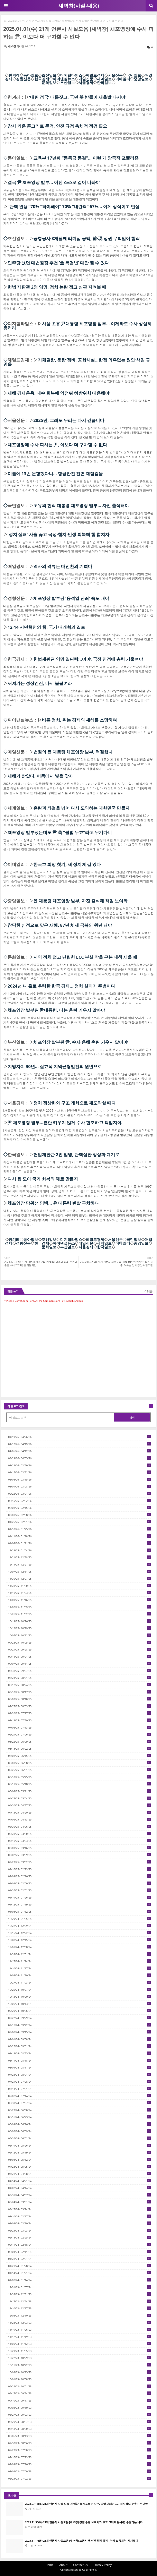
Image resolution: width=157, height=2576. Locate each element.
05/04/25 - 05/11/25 (79, 1791)
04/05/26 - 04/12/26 (79, 1451)
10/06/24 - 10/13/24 (79, 2004)
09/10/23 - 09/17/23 (79, 2400)
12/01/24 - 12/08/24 (79, 1947)
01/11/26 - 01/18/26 (79, 1536)
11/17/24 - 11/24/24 (79, 1961)
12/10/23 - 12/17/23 (79, 2308)
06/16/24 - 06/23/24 (79, 2117)
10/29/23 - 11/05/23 (79, 2351)
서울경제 (85, 82)
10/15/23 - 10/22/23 (79, 2365)
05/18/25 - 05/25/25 (79, 1777)
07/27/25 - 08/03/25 (79, 1706)
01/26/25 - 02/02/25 (79, 1890)
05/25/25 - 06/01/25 (79, 1770)
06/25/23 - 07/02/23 (79, 2478)
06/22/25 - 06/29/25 (79, 1741)
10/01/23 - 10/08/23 (79, 2379)
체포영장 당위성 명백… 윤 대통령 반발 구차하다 (53, 1203)
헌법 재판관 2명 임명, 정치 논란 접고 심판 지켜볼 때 (57, 287)
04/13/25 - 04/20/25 (79, 1812)
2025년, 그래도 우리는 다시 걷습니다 (68, 420)
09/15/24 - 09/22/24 (79, 2025)
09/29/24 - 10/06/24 (79, 2011)
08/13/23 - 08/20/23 (79, 2429)
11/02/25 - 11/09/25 (79, 1607)
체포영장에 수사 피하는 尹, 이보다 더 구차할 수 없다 (57, 444)
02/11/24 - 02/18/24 (79, 2244)
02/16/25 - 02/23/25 (79, 1869)
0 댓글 (149, 1291)
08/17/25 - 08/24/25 (79, 1685)
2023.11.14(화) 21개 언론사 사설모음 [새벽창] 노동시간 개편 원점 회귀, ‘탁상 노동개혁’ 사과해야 (81, 2540)
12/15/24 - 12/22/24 (79, 1933)
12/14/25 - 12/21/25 (79, 1564)
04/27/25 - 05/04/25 (79, 1798)
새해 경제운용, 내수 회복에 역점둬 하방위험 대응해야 (58, 393)
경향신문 (23, 78)
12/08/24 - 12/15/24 (79, 1940)
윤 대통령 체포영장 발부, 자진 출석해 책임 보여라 (80, 901)
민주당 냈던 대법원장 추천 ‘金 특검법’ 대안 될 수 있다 (58, 263)
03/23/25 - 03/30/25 (79, 1834)
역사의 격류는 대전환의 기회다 (62, 566)
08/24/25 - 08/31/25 (79, 1678)
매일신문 (85, 78)
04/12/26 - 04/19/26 (79, 1444)
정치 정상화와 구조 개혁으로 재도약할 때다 (74, 1103)
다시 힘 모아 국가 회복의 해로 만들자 (43, 1179)
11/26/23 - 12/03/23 (79, 2323)
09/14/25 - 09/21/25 (79, 1656)
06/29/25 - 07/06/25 (79, 1734)
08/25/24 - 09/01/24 (79, 2046)
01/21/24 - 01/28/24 (79, 2266)
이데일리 (122, 78)
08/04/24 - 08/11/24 (79, 2067)
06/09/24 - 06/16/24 (79, 2124)
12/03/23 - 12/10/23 (79, 2315)
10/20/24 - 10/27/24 (79, 1989)
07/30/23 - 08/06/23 (79, 2443)
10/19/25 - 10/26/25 (79, 1621)
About (63, 2565)
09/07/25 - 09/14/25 (79, 1663)
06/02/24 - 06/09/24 (79, 2131)
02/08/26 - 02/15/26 (79, 1508)
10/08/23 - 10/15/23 (79, 2372)
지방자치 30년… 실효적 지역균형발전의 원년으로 (55, 1066)
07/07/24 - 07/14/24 (79, 2096)
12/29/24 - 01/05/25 (79, 1919)
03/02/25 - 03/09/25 (79, 1855)
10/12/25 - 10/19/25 (79, 1628)
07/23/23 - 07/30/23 (79, 2450)
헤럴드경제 (95, 75)
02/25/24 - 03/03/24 (79, 2230)
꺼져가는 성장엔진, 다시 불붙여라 (40, 683)
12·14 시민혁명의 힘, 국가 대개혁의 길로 (46, 627)
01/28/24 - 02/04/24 (79, 2259)
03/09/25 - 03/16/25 (79, 1848)
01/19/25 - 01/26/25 (79, 1897)
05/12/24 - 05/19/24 (79, 2152)
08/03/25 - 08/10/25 (79, 1699)
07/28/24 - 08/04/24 (79, 2074)
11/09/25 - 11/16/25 (79, 1600)
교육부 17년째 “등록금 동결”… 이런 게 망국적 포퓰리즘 (86, 158)
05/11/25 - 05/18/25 (79, 1784)
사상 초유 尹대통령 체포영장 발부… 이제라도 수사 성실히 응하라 (77, 326)
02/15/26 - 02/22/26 (79, 1501)
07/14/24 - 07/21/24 (79, 2089)
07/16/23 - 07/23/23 (79, 2457)
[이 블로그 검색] (60, 1417)
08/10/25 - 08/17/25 (79, 1692)
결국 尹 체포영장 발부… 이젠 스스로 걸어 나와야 (54, 182)
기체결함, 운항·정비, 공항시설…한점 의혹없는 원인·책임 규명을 (76, 362)
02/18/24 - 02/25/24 (79, 2237)
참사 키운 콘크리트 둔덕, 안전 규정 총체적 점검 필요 (57, 126)
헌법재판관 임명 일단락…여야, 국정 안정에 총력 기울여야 (88, 659)
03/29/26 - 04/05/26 (79, 1458)
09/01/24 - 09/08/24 (79, 2039)
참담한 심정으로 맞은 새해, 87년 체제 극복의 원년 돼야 (60, 925)
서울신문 (115, 75)
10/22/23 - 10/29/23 (79, 2358)
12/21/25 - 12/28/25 (79, 1557)
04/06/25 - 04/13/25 (79, 1819)
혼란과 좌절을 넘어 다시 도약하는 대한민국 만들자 (81, 808)
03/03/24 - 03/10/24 (79, 2223)
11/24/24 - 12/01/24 (79, 1954)
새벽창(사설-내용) (78, 5)
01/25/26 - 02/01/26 (79, 1522)
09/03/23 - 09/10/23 (79, 2407)
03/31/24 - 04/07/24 (79, 2195)
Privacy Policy (102, 2565)
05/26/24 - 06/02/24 (79, 2138)
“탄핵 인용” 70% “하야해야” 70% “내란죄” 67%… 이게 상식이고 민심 (73, 206)
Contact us (80, 2565)
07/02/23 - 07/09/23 (79, 2471)
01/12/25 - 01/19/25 (79, 1904)
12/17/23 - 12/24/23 (79, 2301)
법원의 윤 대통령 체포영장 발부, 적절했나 (73, 752)
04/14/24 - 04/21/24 (79, 2181)
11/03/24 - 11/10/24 (79, 1975)
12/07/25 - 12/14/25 (79, 1571)
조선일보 (49, 75)
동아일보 (30, 75)
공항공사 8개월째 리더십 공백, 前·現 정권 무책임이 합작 (86, 238)
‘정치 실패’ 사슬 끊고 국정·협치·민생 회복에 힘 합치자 (58, 534)
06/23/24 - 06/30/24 (79, 2110)
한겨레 (14, 75)
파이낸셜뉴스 (64, 78)
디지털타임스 (71, 75)
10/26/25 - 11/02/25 (79, 1614)
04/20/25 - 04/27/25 (79, 1805)
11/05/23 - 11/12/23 (79, 2344)
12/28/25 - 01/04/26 (79, 1550)
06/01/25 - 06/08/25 (79, 1763)
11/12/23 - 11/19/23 (79, 2337)
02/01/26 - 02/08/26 (79, 1515)
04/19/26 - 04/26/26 (79, 1437)
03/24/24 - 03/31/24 (79, 2202)
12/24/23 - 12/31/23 (79, 2294)
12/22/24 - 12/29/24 (79, 1926)
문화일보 (49, 82)
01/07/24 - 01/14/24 (79, 2280)
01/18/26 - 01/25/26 (79, 1529)
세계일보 (104, 78)
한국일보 (104, 82)
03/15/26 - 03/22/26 (79, 1472)
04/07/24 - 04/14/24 (79, 2188)
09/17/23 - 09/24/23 (79, 2393)
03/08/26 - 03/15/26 (79, 1479)
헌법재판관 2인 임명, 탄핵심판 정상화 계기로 (76, 1154)
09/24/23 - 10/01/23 (79, 2386)
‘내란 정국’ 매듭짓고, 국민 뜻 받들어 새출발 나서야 (77, 97)
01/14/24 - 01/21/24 (79, 2273)
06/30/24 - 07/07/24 (79, 2103)
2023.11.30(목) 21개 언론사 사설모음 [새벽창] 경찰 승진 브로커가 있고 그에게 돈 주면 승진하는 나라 (84, 2522)
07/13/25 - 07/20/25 (79, 1720)
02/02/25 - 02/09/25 (79, 1883)
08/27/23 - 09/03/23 (79, 2414)
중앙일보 (141, 78)
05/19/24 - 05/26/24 (79, 2145)
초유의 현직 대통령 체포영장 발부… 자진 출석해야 (81, 505)
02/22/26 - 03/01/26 (79, 1493)
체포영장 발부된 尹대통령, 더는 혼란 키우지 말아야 (56, 1010)
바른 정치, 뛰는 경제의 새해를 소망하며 (79, 720)
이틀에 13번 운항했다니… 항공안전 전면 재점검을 (55, 473)
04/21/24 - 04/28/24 (79, 2174)
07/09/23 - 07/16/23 (79, 2464)
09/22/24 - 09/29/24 (79, 2018)
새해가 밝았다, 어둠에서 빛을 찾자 (40, 776)
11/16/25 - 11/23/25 (79, 1593)
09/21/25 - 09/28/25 (79, 1649)
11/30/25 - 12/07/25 (79, 1578)
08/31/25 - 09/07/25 (79, 1671)
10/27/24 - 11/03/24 (79, 1982)
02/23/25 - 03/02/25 (79, 1862)
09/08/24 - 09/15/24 (79, 2032)
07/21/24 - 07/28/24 (79, 2081)
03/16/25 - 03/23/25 (79, 1841)
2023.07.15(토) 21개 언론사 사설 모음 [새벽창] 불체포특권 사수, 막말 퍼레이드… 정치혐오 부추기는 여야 (86, 2504)
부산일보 (67, 82)
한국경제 (41, 78)
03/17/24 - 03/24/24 (79, 2209)
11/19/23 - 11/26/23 (79, 2329)
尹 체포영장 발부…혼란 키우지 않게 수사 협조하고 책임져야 (64, 1122)
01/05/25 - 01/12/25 (79, 1911)
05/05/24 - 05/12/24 (79, 2159)
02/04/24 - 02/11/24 (79, 2252)
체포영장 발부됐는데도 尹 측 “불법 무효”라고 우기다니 (60, 832)
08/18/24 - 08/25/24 (79, 2053)
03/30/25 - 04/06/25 (79, 1826)
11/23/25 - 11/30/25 (79, 1586)
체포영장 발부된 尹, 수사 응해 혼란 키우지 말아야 (80, 1042)
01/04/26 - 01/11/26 (79, 1543)
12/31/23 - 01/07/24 (79, 2287)
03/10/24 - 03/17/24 (79, 2216)
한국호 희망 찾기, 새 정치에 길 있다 (67, 864)
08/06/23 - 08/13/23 (79, 2436)
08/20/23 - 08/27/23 (79, 2422)
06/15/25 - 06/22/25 (79, 1748)
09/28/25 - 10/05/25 (79, 1642)
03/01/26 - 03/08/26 (79, 1486)
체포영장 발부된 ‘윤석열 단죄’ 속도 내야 (71, 598)
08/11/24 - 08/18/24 (79, 2060)
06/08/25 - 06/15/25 (79, 1756)
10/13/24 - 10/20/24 (79, 1996)
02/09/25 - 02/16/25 (79, 1876)
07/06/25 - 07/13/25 (79, 1727)
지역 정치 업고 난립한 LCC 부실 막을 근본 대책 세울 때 (85, 957)
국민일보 (133, 75)
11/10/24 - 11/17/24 (79, 1968)
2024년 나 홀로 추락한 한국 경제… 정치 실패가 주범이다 (61, 986)
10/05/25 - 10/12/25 (79, 1635)
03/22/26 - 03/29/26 (79, 1465)
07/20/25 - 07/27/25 (79, 1713)
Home (50, 2565)
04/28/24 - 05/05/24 (79, 2166)
